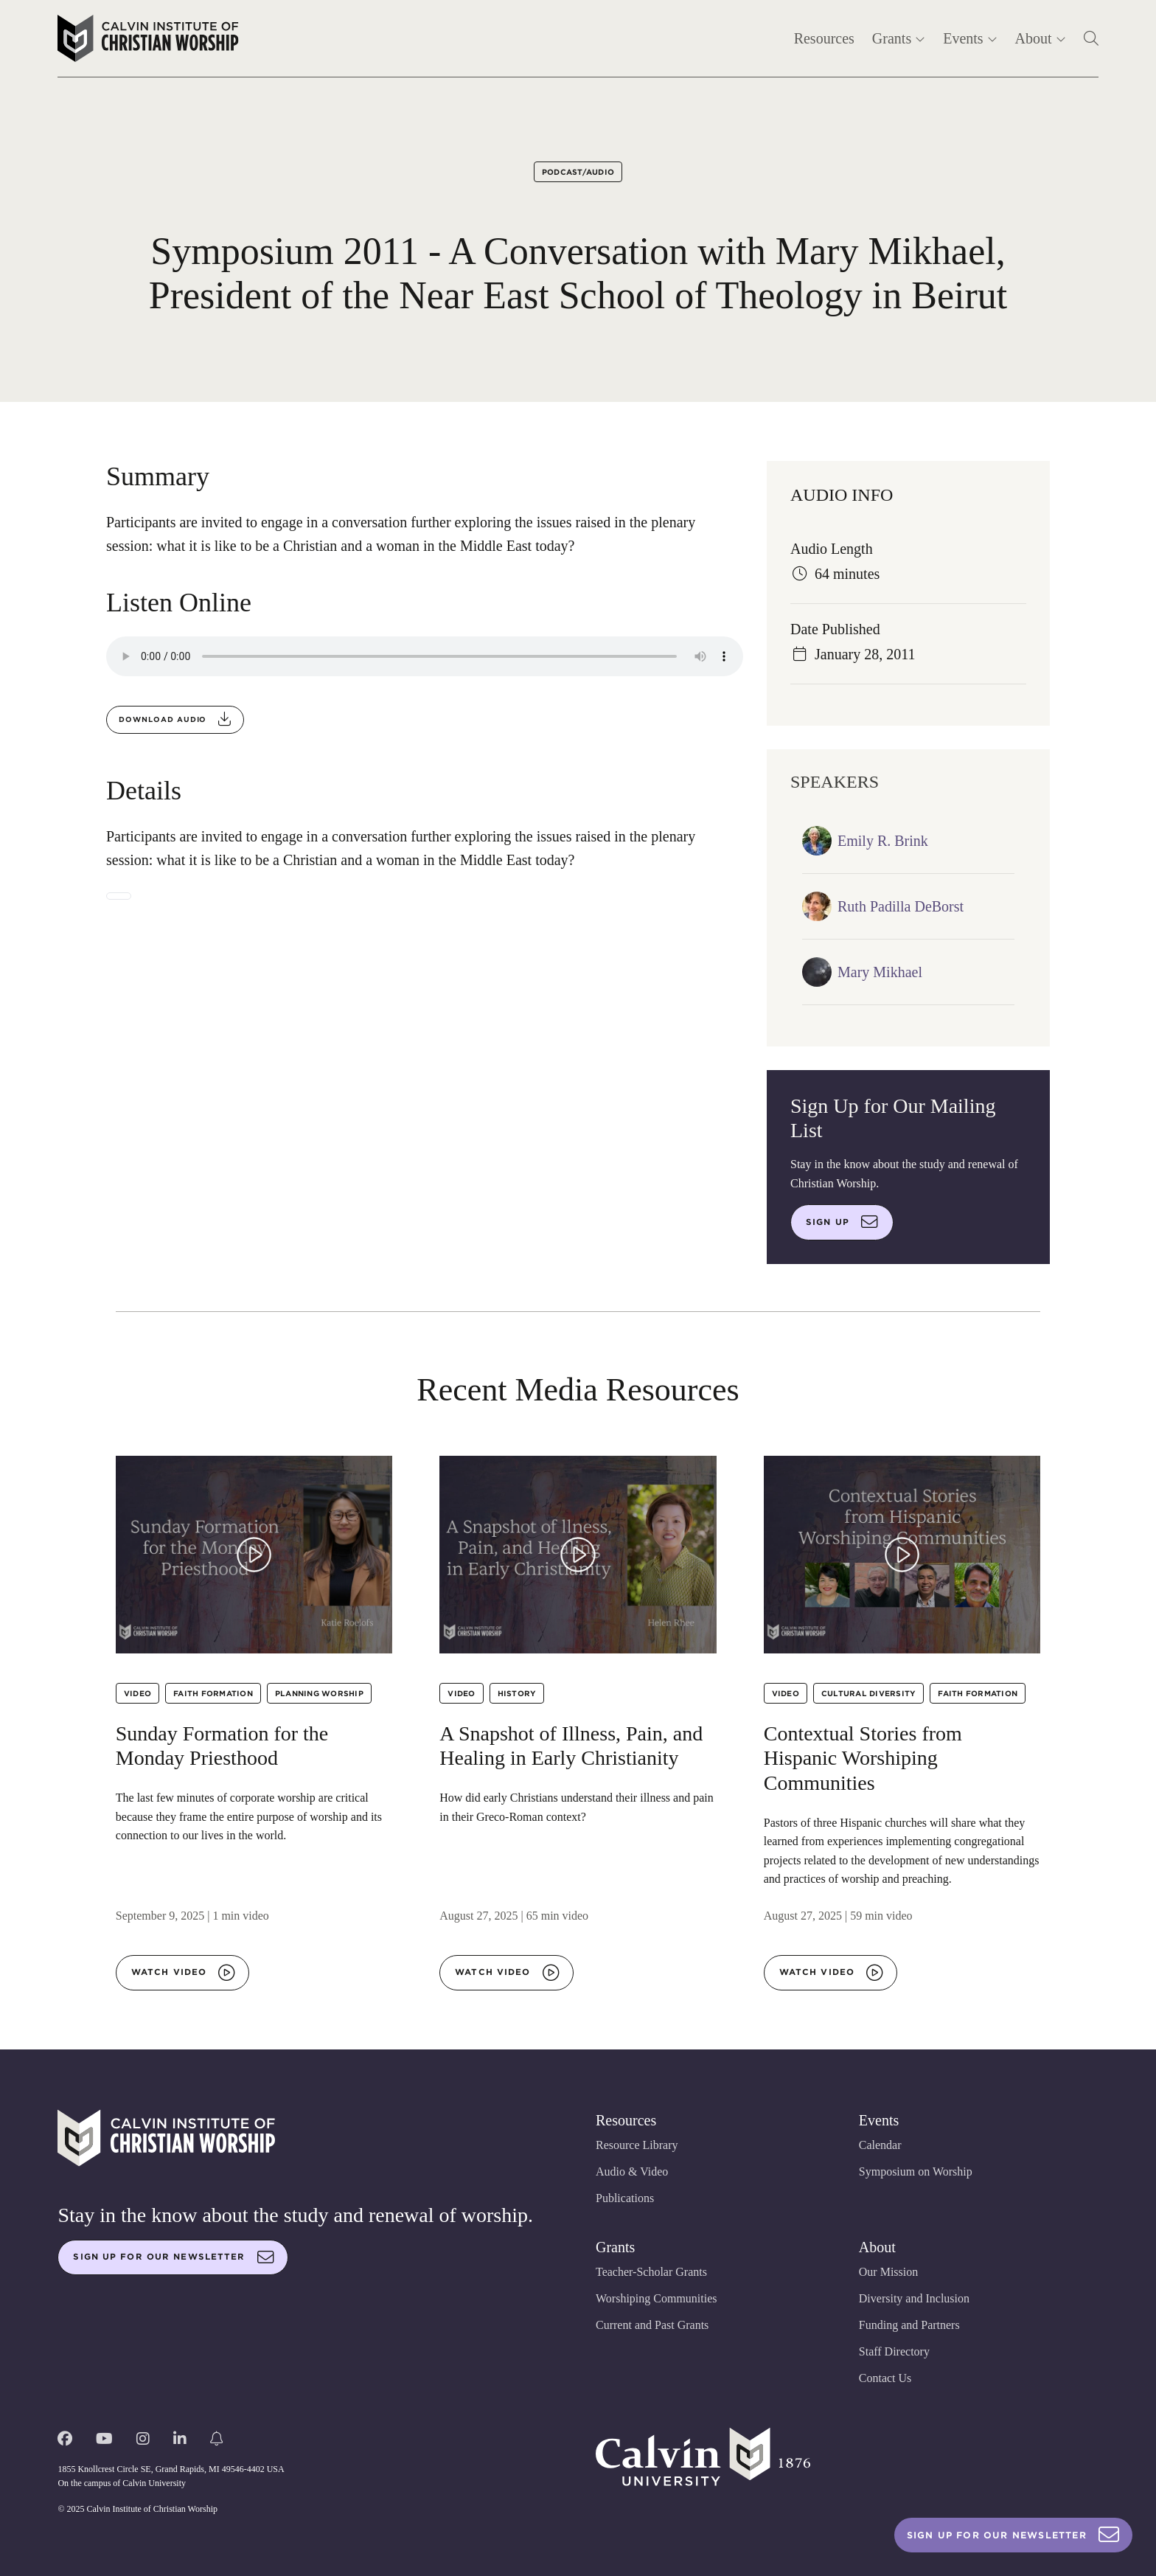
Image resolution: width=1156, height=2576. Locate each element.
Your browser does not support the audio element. (424, 656)
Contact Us (885, 2378)
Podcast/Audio (578, 171)
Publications (625, 2198)
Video (137, 1693)
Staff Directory (894, 2351)
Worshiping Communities (656, 2298)
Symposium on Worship (915, 2171)
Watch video (183, 1973)
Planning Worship (319, 1693)
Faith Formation (213, 1693)
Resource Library (637, 2145)
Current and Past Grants (652, 2325)
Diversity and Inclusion (914, 2298)
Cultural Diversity (868, 1693)
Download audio (175, 719)
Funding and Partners (909, 2325)
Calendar (880, 2145)
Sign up (842, 1222)
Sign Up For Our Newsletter (1013, 2535)
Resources (824, 38)
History (517, 1693)
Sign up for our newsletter (173, 2257)
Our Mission (888, 2272)
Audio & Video (632, 2171)
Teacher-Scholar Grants (651, 2272)
